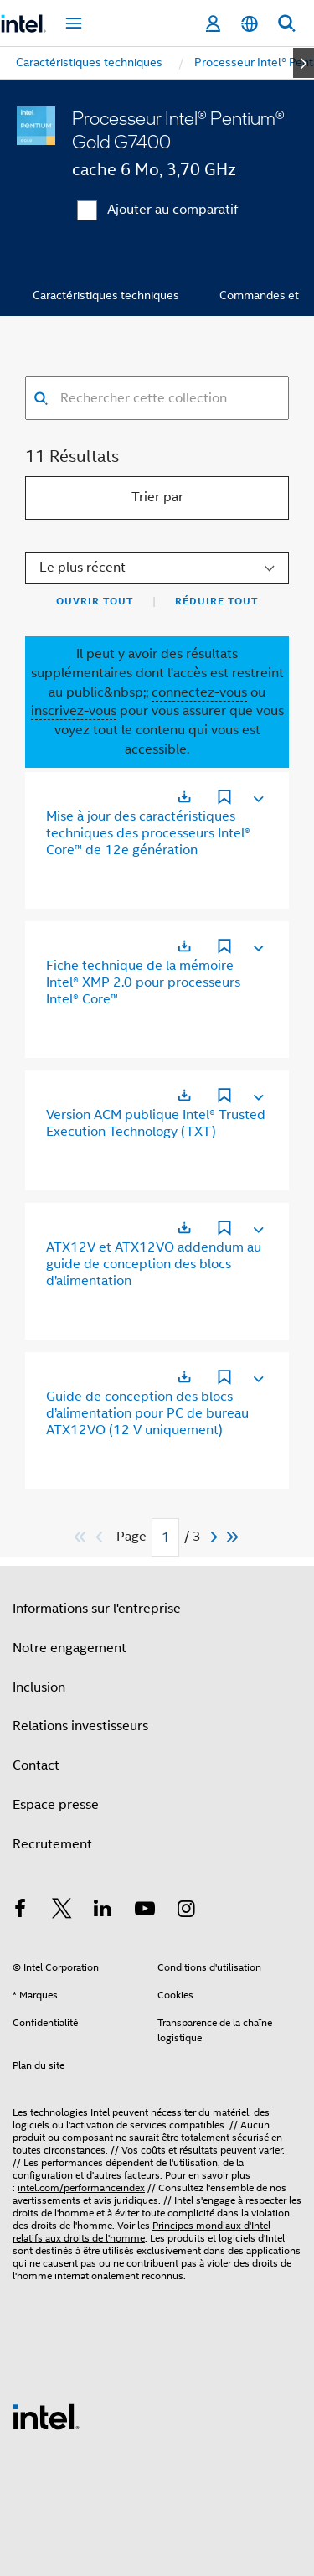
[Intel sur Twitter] (62, 1911)
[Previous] (101, 1537)
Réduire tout (216, 601)
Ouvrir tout (94, 601)
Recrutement (52, 1844)
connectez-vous (199, 692)
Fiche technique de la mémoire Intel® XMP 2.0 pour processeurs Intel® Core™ (143, 982)
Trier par (157, 497)
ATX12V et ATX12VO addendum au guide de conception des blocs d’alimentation (153, 1264)
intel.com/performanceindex (81, 2187)
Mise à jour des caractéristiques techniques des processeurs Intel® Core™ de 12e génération (148, 833)
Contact (36, 1765)
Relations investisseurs (80, 1726)
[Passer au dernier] (233, 1537)
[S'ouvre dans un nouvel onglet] (184, 796)
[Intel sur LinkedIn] (103, 1911)
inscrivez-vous (73, 710)
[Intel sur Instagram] (186, 1911)
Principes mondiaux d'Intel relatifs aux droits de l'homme (141, 2231)
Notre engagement (69, 1648)
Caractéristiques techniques (106, 295)
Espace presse (56, 1804)
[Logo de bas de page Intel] (46, 2416)
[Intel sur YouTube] (145, 1911)
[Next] (216, 1537)
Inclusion (39, 1687)
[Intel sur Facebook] (20, 1911)
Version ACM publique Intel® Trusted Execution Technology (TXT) (155, 1123)
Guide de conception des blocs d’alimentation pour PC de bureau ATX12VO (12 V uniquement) (147, 1413)
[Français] (249, 24)
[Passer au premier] (81, 1537)
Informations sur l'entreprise (97, 1608)
